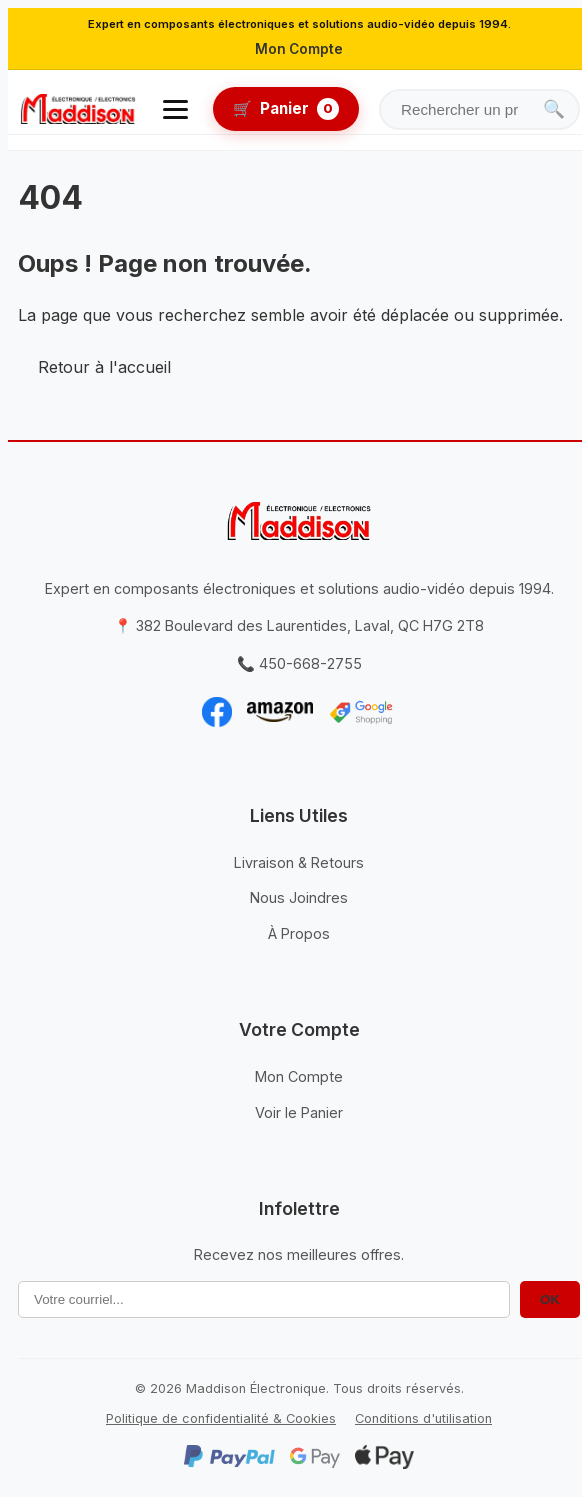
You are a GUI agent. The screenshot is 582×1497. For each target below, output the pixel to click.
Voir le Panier (299, 1112)
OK (550, 1299)
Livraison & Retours (299, 862)
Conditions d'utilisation (423, 1418)
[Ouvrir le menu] (175, 109)
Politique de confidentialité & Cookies (221, 1418)
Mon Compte (299, 49)
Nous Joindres (299, 897)
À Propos (299, 933)
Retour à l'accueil (104, 367)
